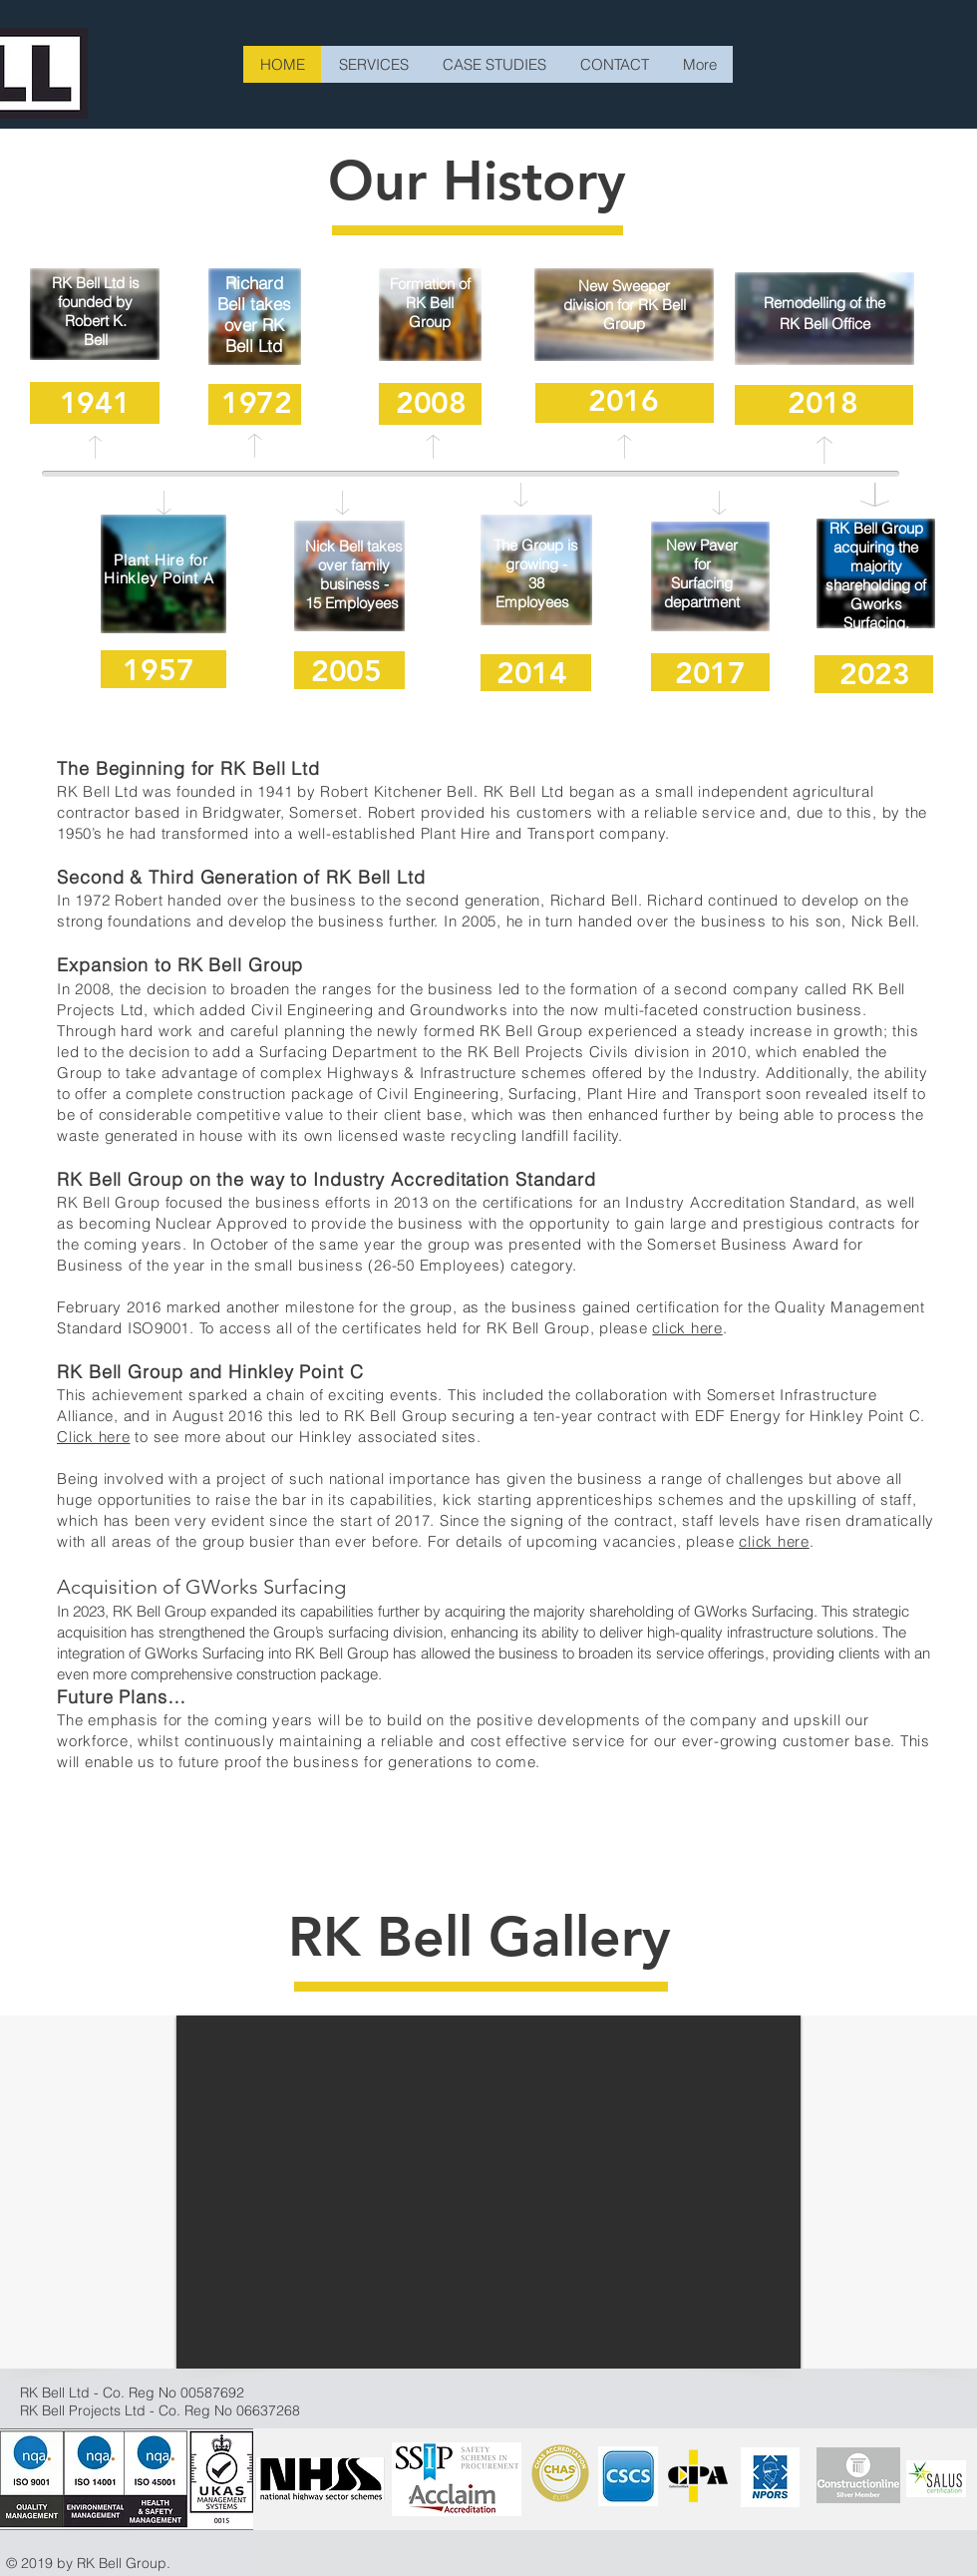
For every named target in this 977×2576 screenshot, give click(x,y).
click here (687, 1327)
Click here (94, 1436)
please (625, 1327)
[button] (488, 2192)
